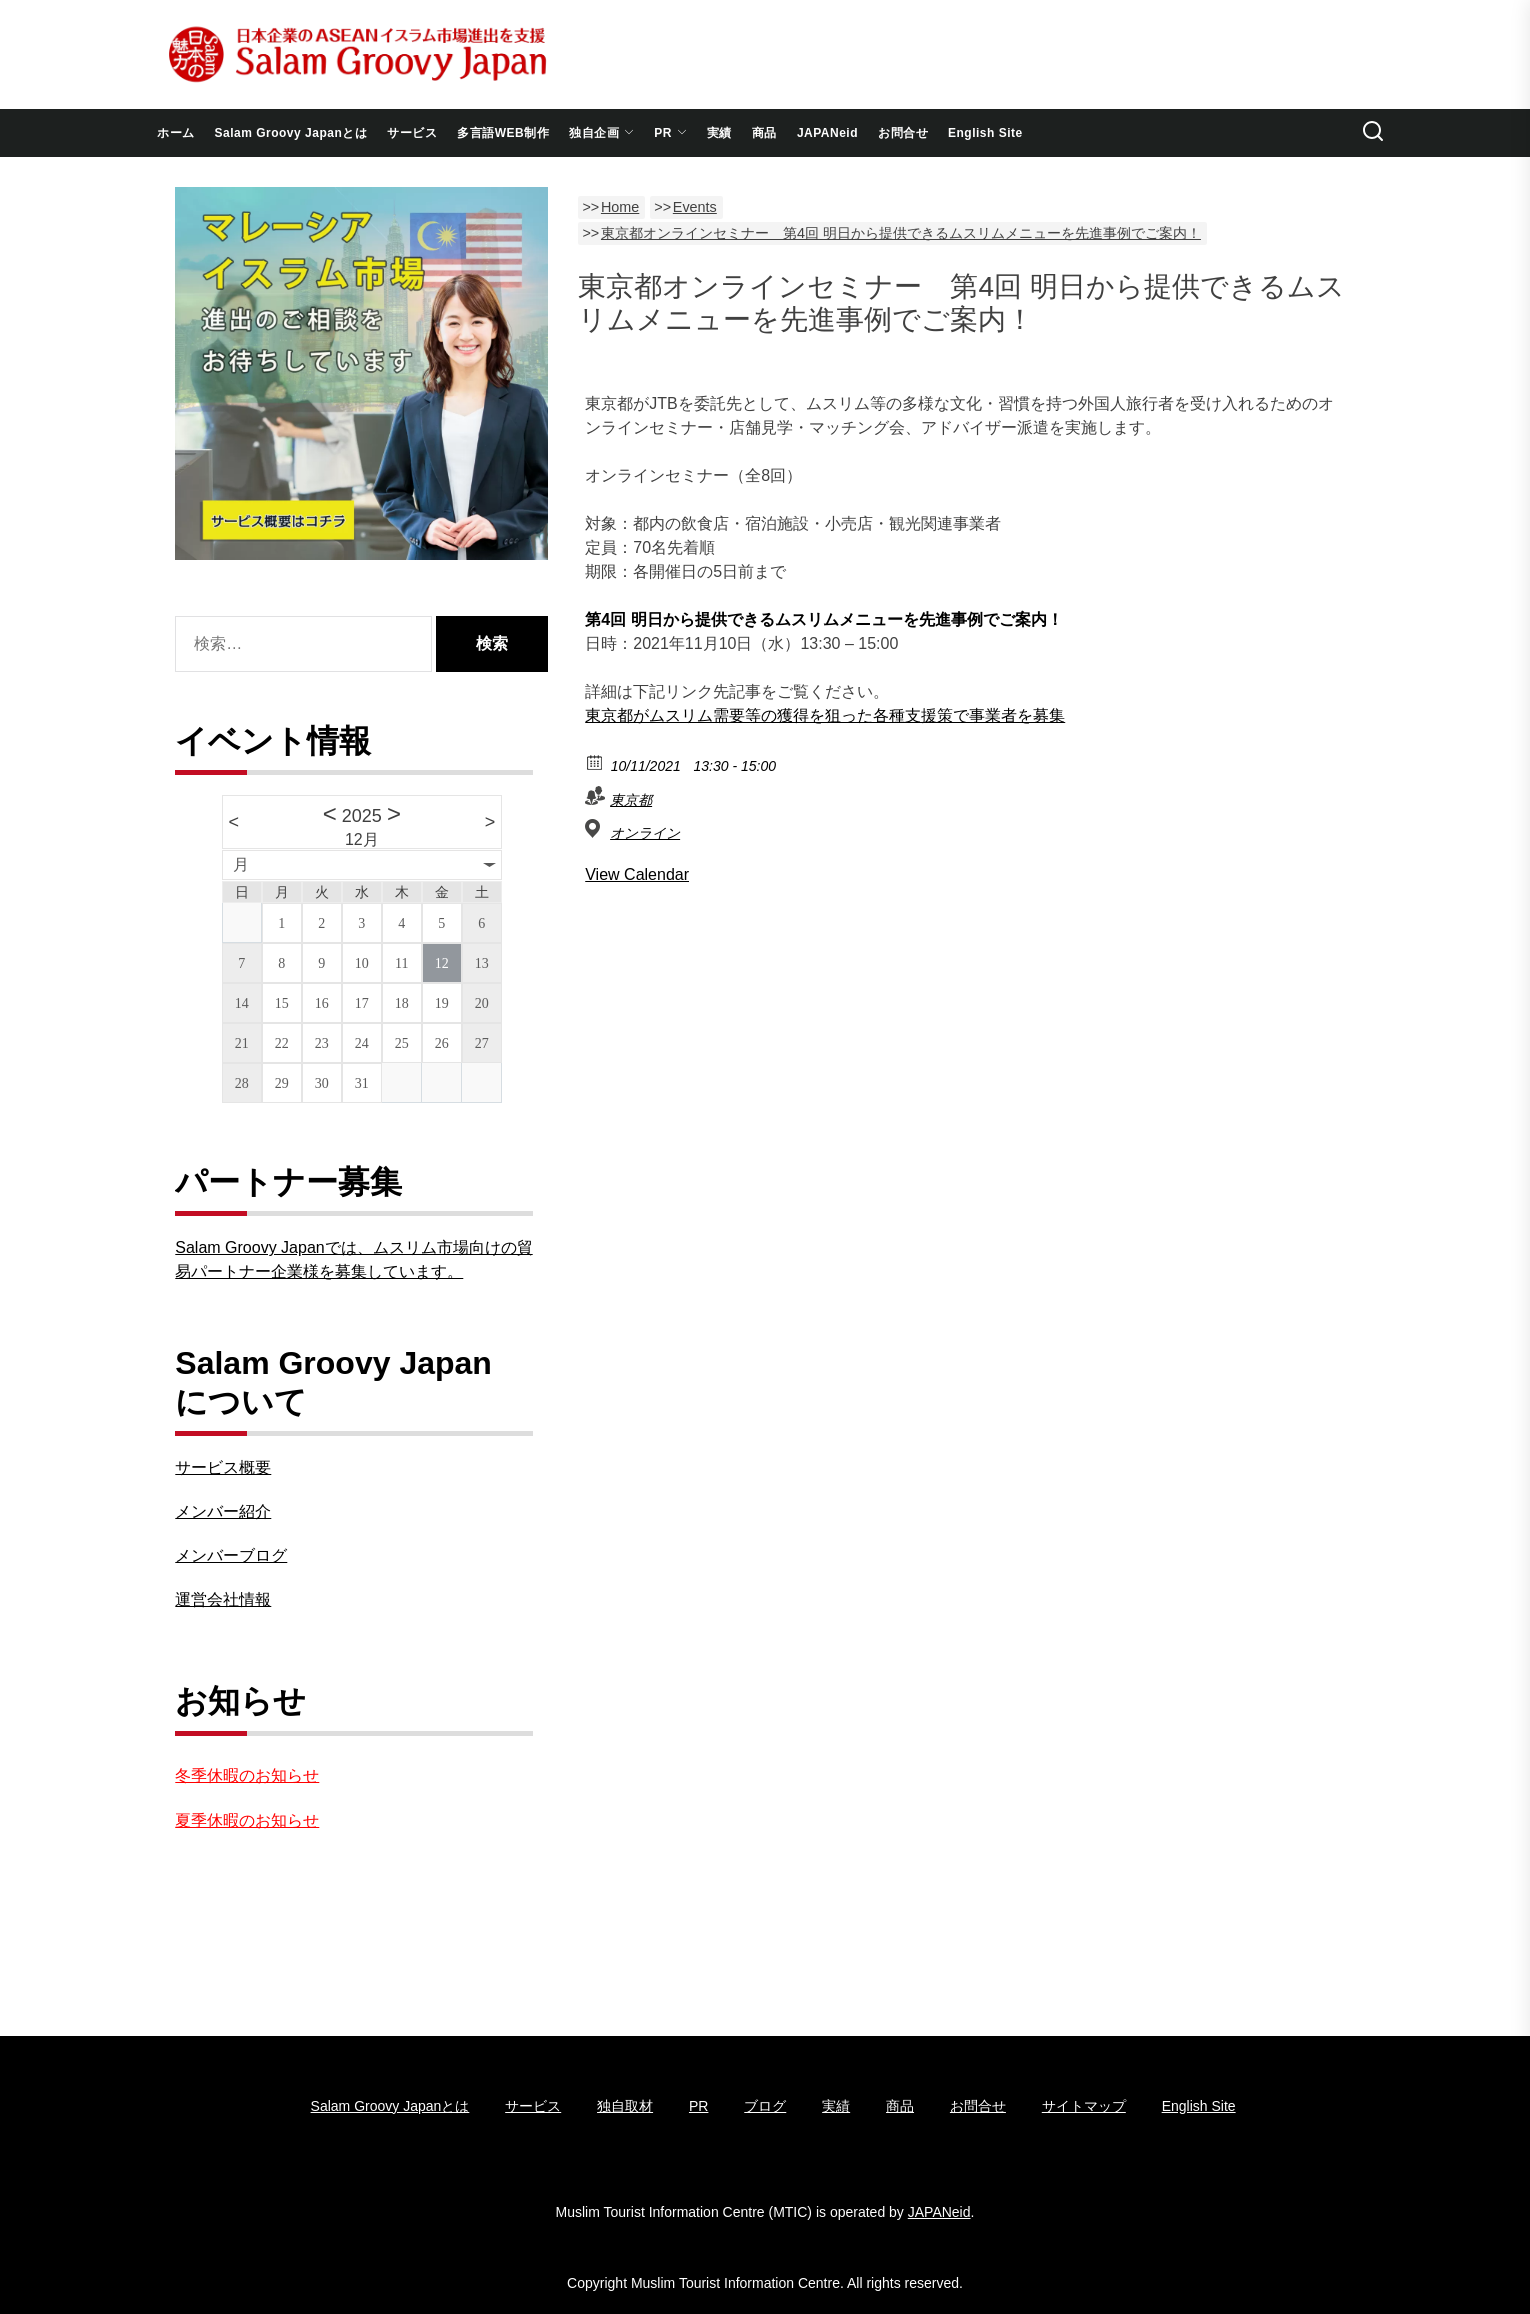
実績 (719, 133)
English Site (985, 133)
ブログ (765, 2106)
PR (670, 133)
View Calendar (637, 874)
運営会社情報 (223, 1599)
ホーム (176, 133)
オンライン (645, 833)
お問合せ (903, 133)
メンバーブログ (231, 1555)
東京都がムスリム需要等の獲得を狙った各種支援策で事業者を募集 (825, 715)
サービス (412, 133)
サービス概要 (223, 1467)
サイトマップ (1084, 2106)
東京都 (631, 800)
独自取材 (625, 2106)
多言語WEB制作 (503, 133)
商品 (764, 133)
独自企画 (601, 133)
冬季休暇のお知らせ (247, 1775)
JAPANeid (827, 133)
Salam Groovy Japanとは (291, 133)
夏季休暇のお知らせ (247, 1820)
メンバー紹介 (223, 1511)
